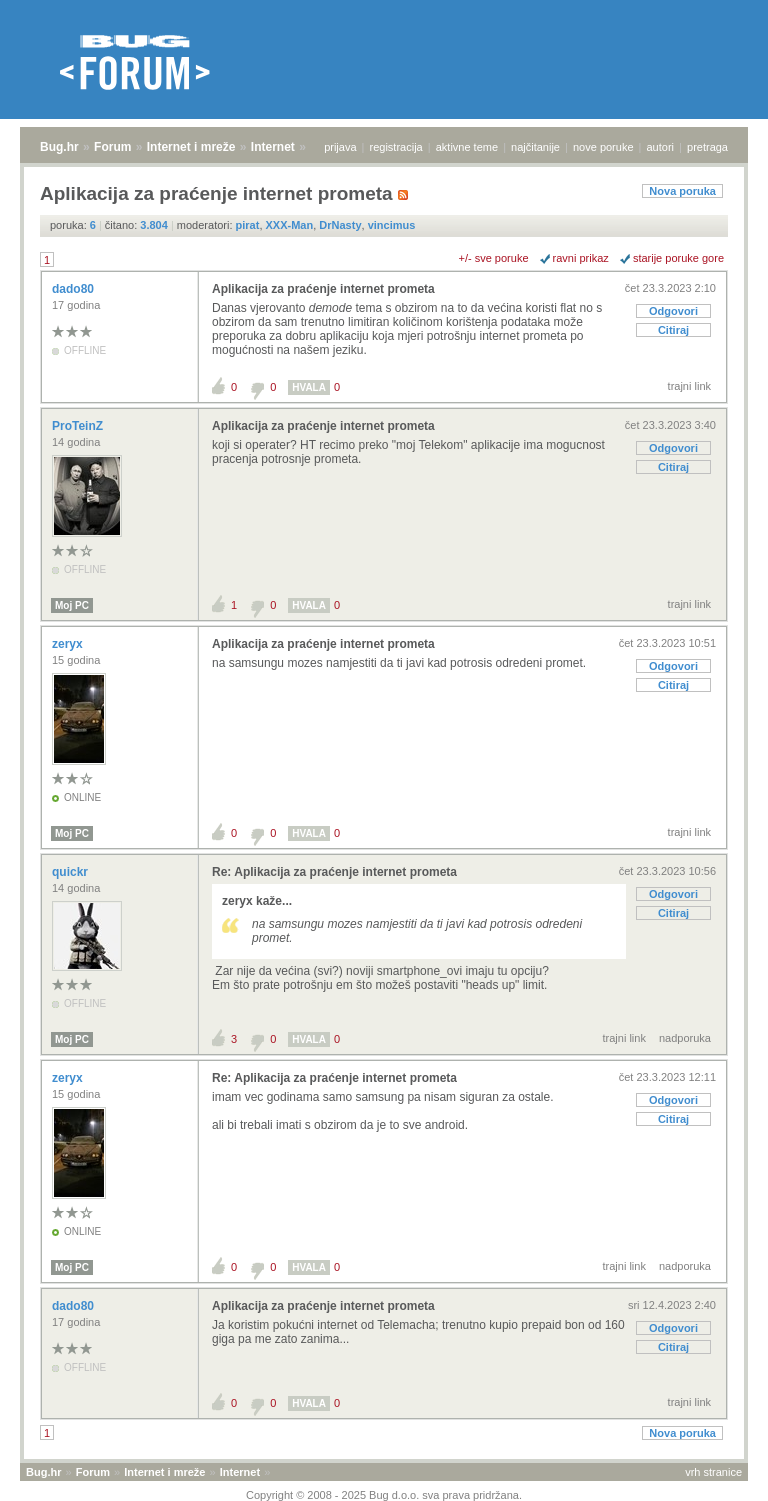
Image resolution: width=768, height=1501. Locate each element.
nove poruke (603, 147)
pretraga (707, 147)
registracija (396, 147)
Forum (112, 147)
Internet (273, 147)
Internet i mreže (191, 147)
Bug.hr (59, 147)
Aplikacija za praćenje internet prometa (323, 289)
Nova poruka (682, 191)
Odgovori (673, 311)
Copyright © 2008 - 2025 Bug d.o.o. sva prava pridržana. (384, 1495)
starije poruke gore (678, 258)
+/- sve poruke (494, 258)
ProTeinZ (79, 426)
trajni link (689, 386)
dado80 (74, 289)
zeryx (69, 644)
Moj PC (72, 605)
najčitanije (535, 147)
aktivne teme (467, 147)
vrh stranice (713, 1472)
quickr (71, 872)
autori (661, 147)
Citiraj (673, 330)
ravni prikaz (581, 258)
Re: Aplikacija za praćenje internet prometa (334, 872)
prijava (340, 147)
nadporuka (685, 1038)
